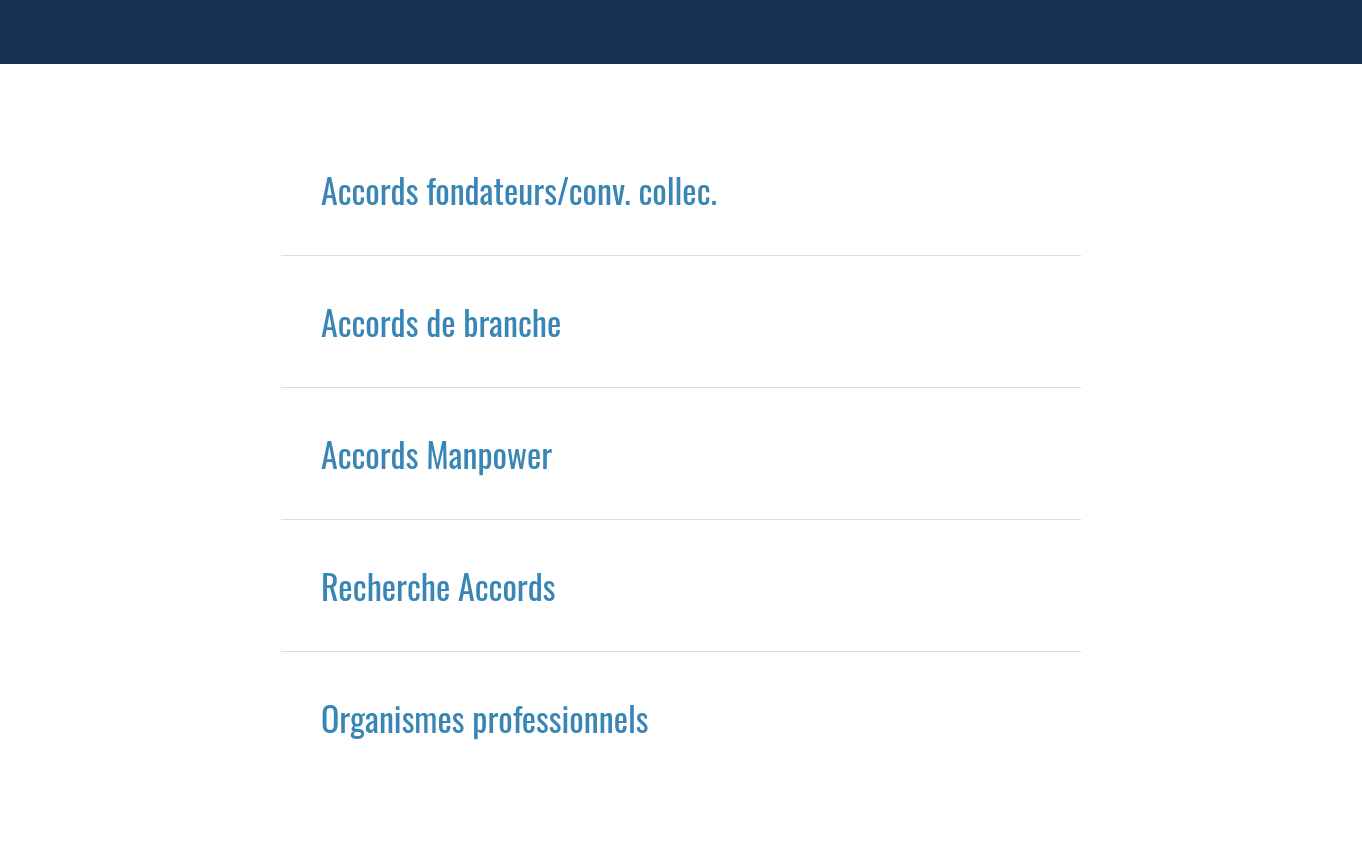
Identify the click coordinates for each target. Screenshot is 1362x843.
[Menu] (32, 32)
